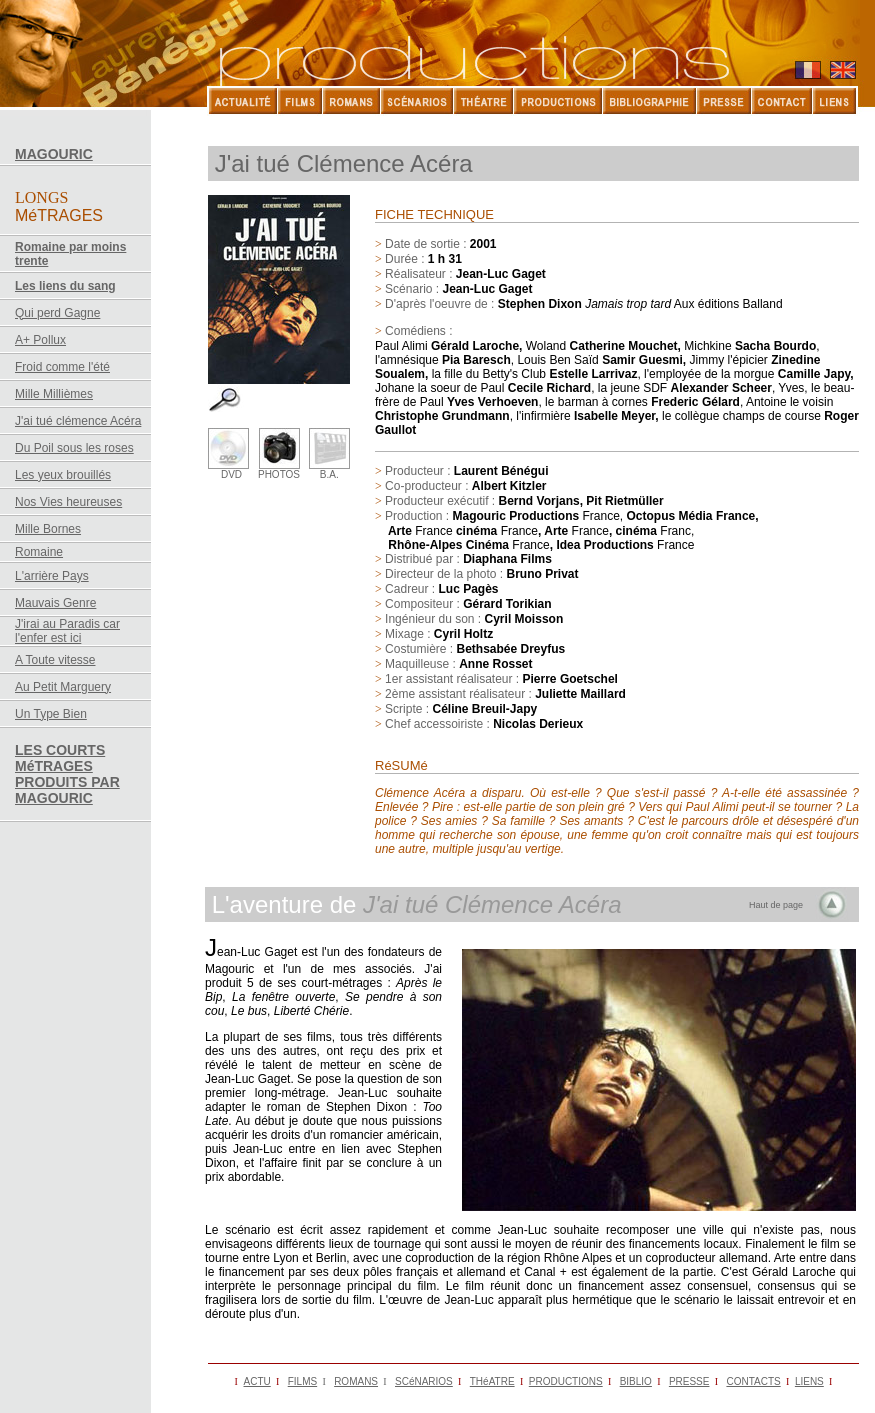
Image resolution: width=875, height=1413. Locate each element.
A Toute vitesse (55, 660)
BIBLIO (636, 1381)
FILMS (302, 1381)
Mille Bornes (48, 529)
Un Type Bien (51, 714)
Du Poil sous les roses (74, 448)
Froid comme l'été (62, 367)
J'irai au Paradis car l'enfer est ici (67, 631)
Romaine (39, 552)
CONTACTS (753, 1381)
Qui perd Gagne (57, 313)
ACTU (257, 1381)
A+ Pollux (40, 340)
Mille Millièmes (54, 394)
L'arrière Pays (52, 576)
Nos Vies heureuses (68, 502)
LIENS (809, 1381)
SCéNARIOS (424, 1381)
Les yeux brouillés (63, 475)
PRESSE (689, 1381)
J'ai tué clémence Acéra (78, 421)
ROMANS (356, 1381)
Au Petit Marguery (63, 687)
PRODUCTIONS (566, 1381)
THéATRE (492, 1381)
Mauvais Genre (55, 603)
